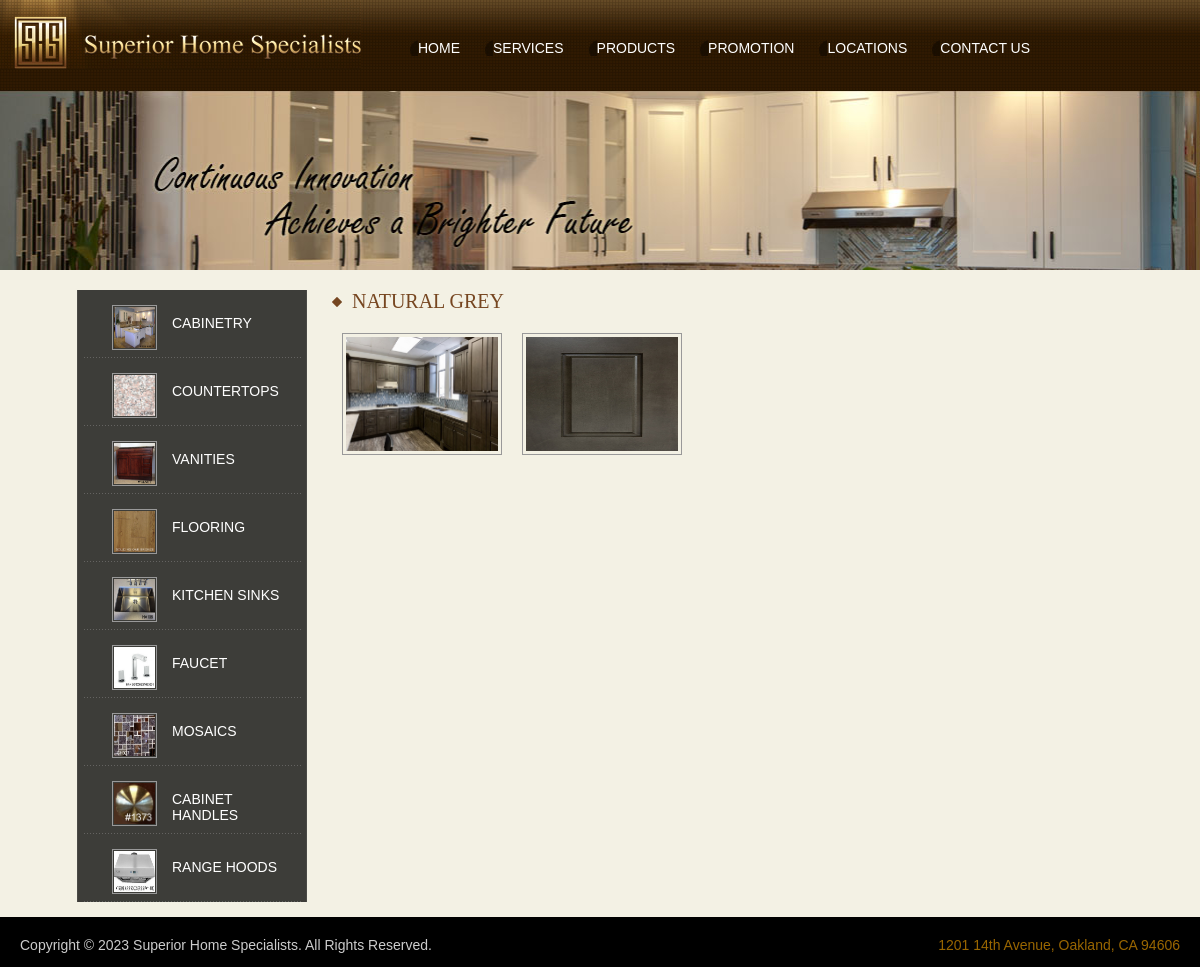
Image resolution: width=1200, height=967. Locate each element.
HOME (439, 48)
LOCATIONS (867, 48)
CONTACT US (985, 48)
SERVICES (528, 48)
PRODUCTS (636, 48)
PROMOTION (751, 48)
